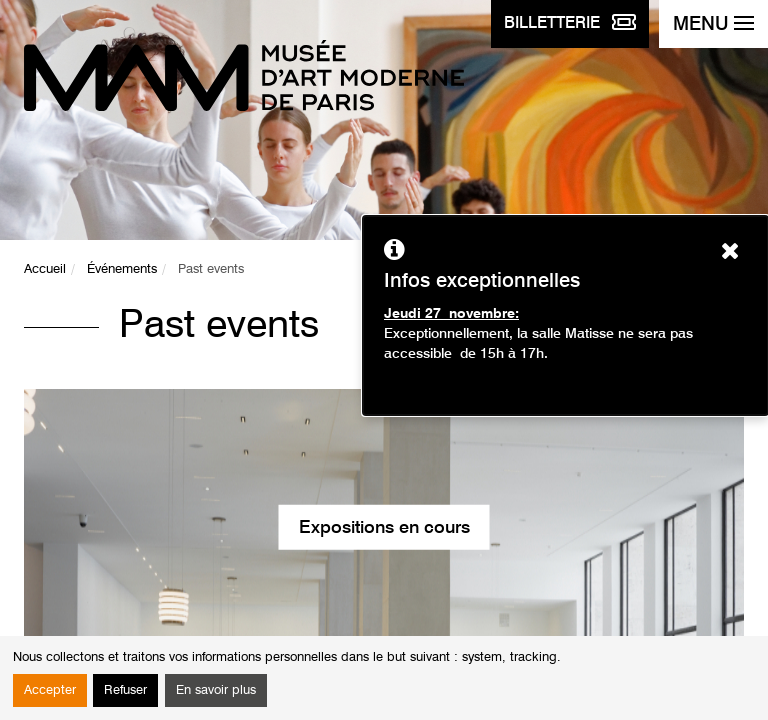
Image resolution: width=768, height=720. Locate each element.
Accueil (45, 269)
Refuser (125, 690)
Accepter (50, 690)
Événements (122, 269)
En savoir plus (216, 690)
